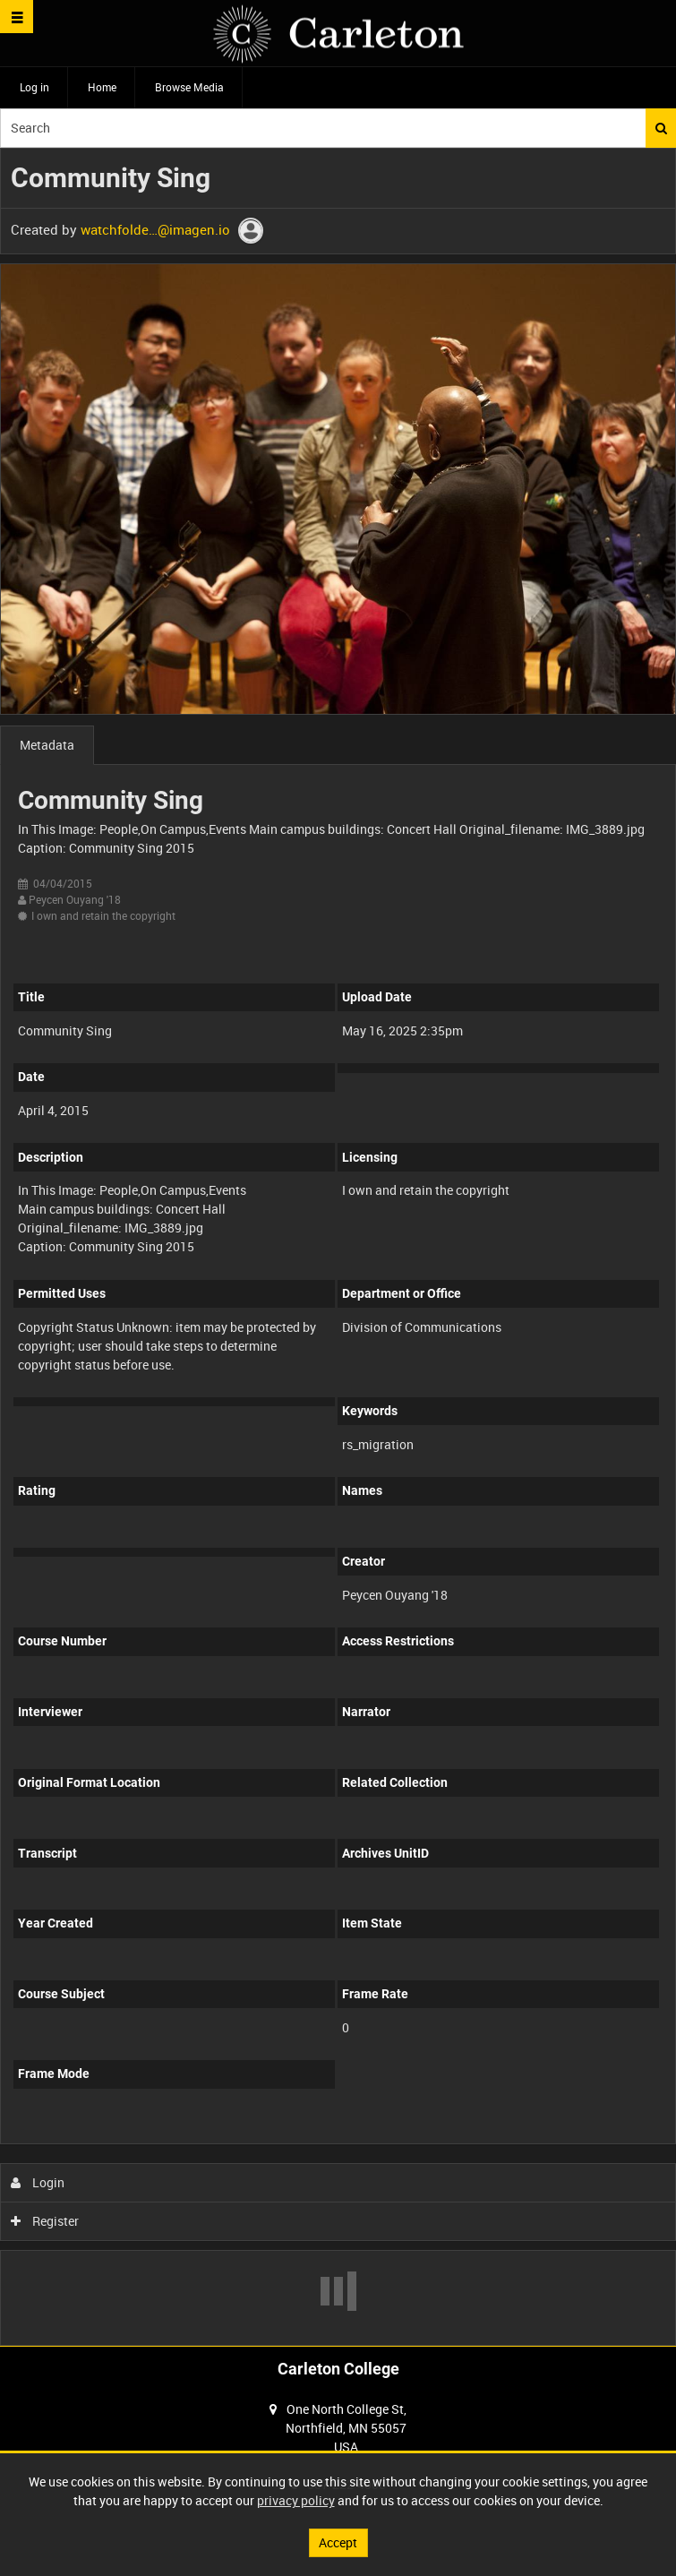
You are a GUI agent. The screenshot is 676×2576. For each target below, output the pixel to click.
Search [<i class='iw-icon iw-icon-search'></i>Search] (661, 128)
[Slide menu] (16, 16)
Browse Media (189, 87)
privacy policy (296, 2500)
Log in (34, 87)
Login (38, 2182)
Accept (338, 2542)
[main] (338, 1247)
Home (102, 87)
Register (45, 2220)
